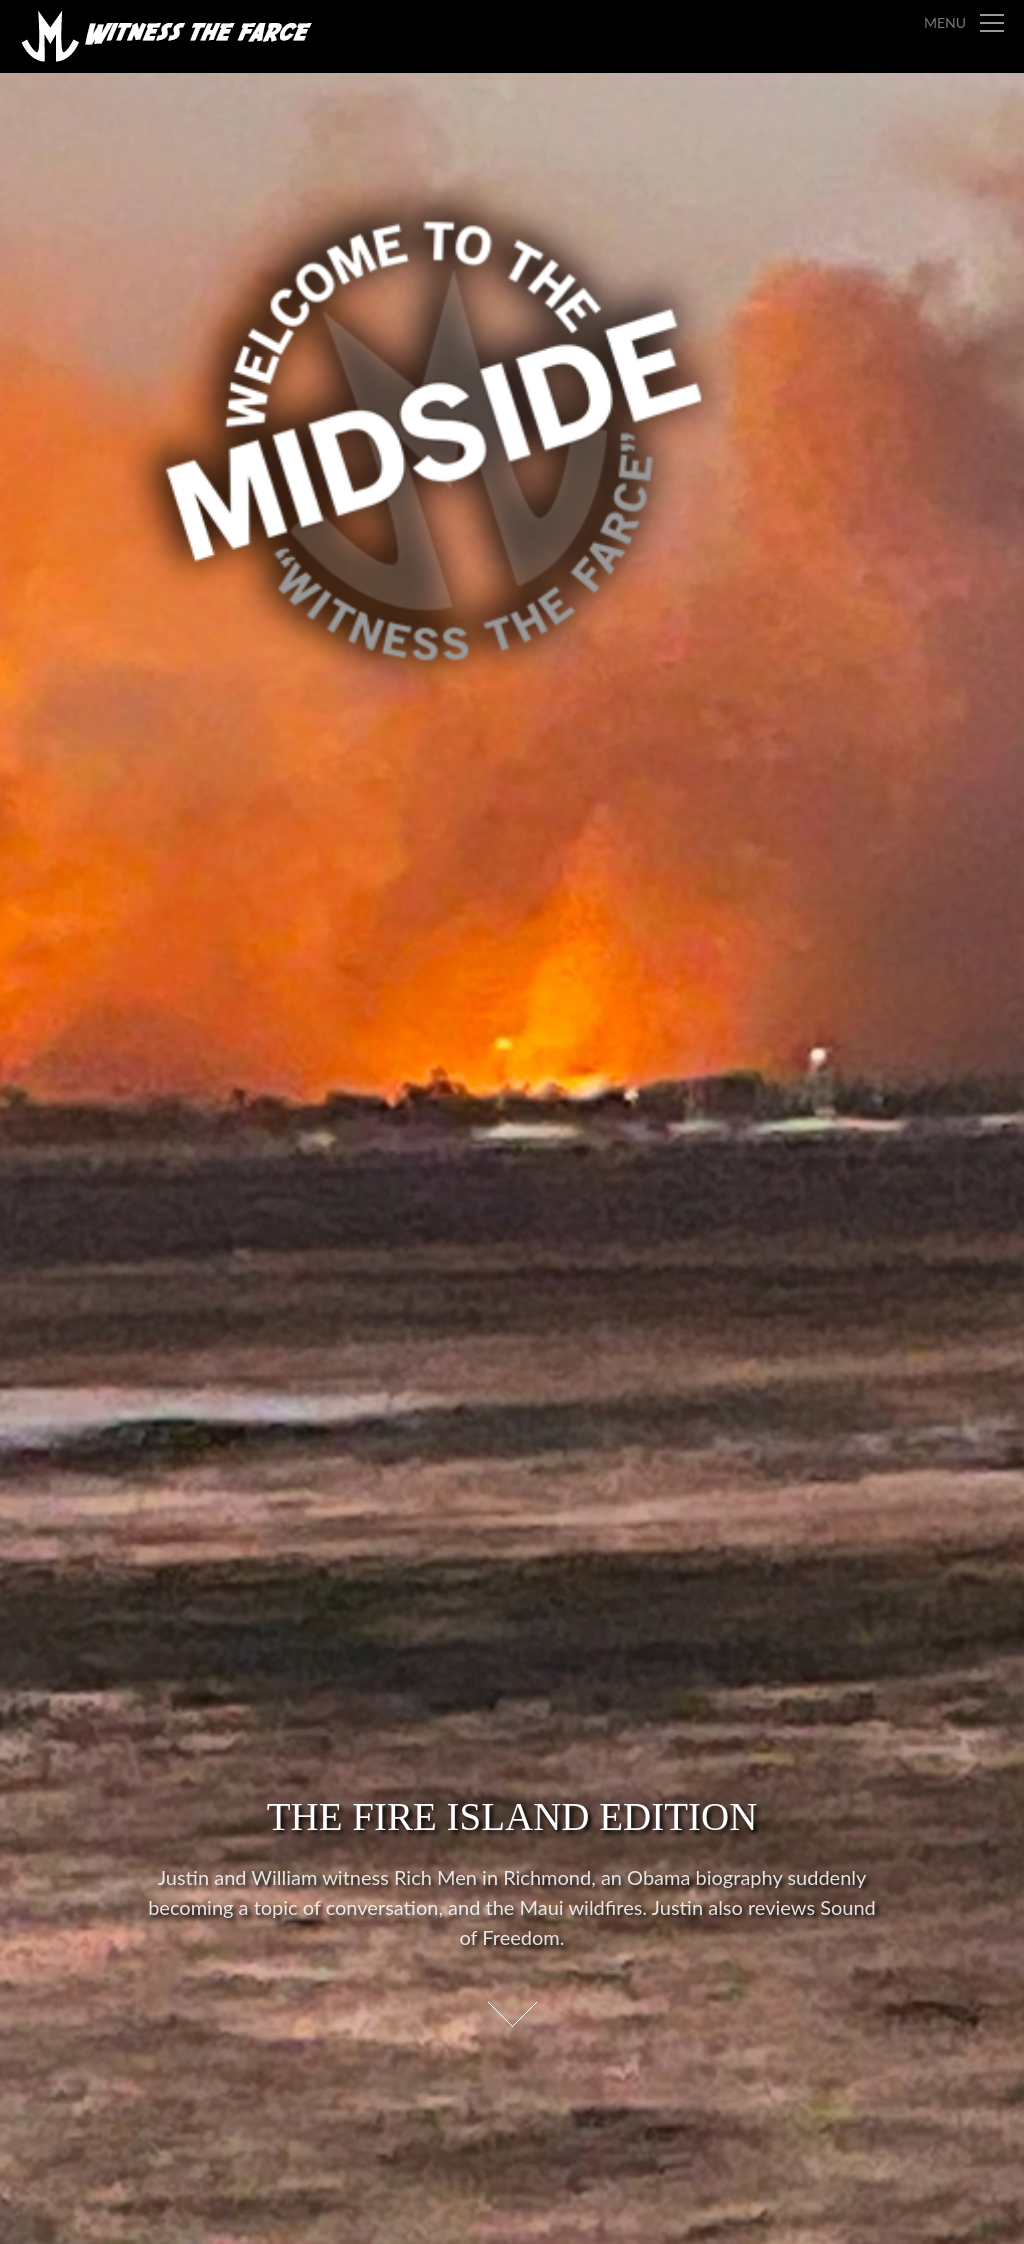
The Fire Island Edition (512, 1816)
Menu (945, 22)
